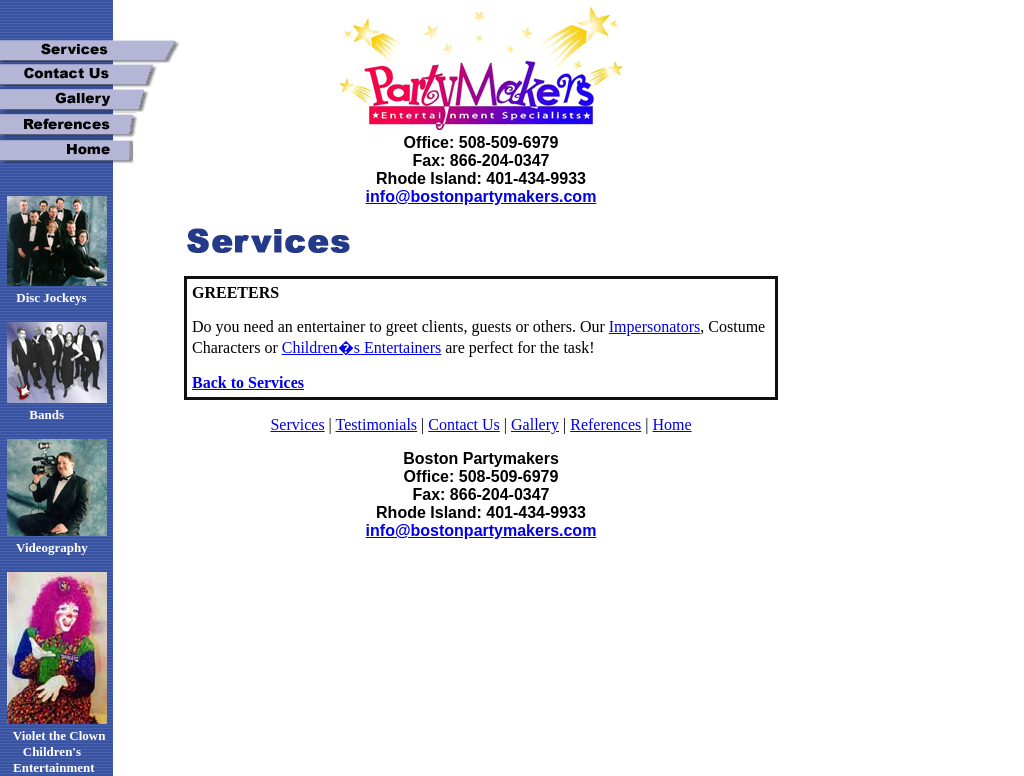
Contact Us (464, 424)
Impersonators (655, 326)
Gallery (535, 424)
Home (671, 424)
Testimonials (377, 424)
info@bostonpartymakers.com (481, 196)
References (605, 424)
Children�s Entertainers (362, 347)
